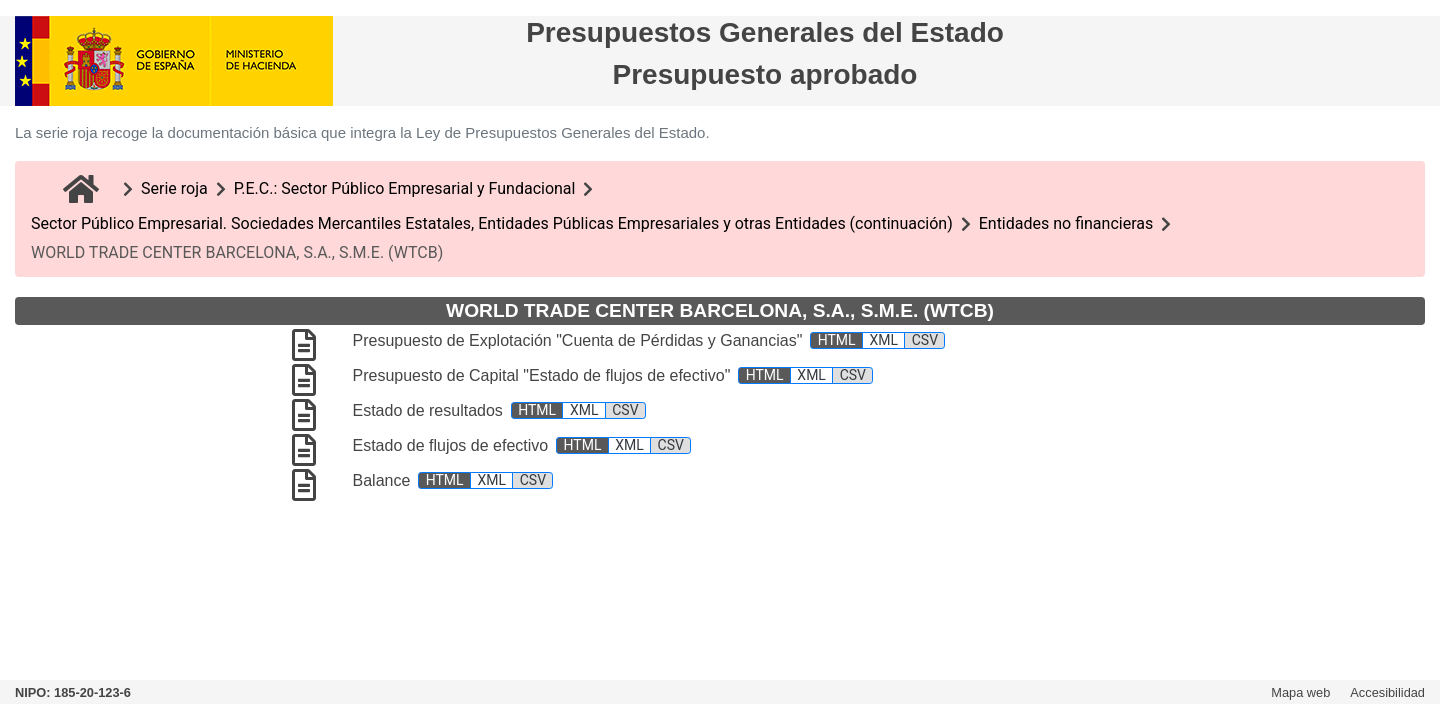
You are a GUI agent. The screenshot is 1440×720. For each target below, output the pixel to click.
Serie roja (174, 188)
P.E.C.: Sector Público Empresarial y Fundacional (405, 188)
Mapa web (1300, 692)
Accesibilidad (1387, 692)
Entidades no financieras (1066, 223)
